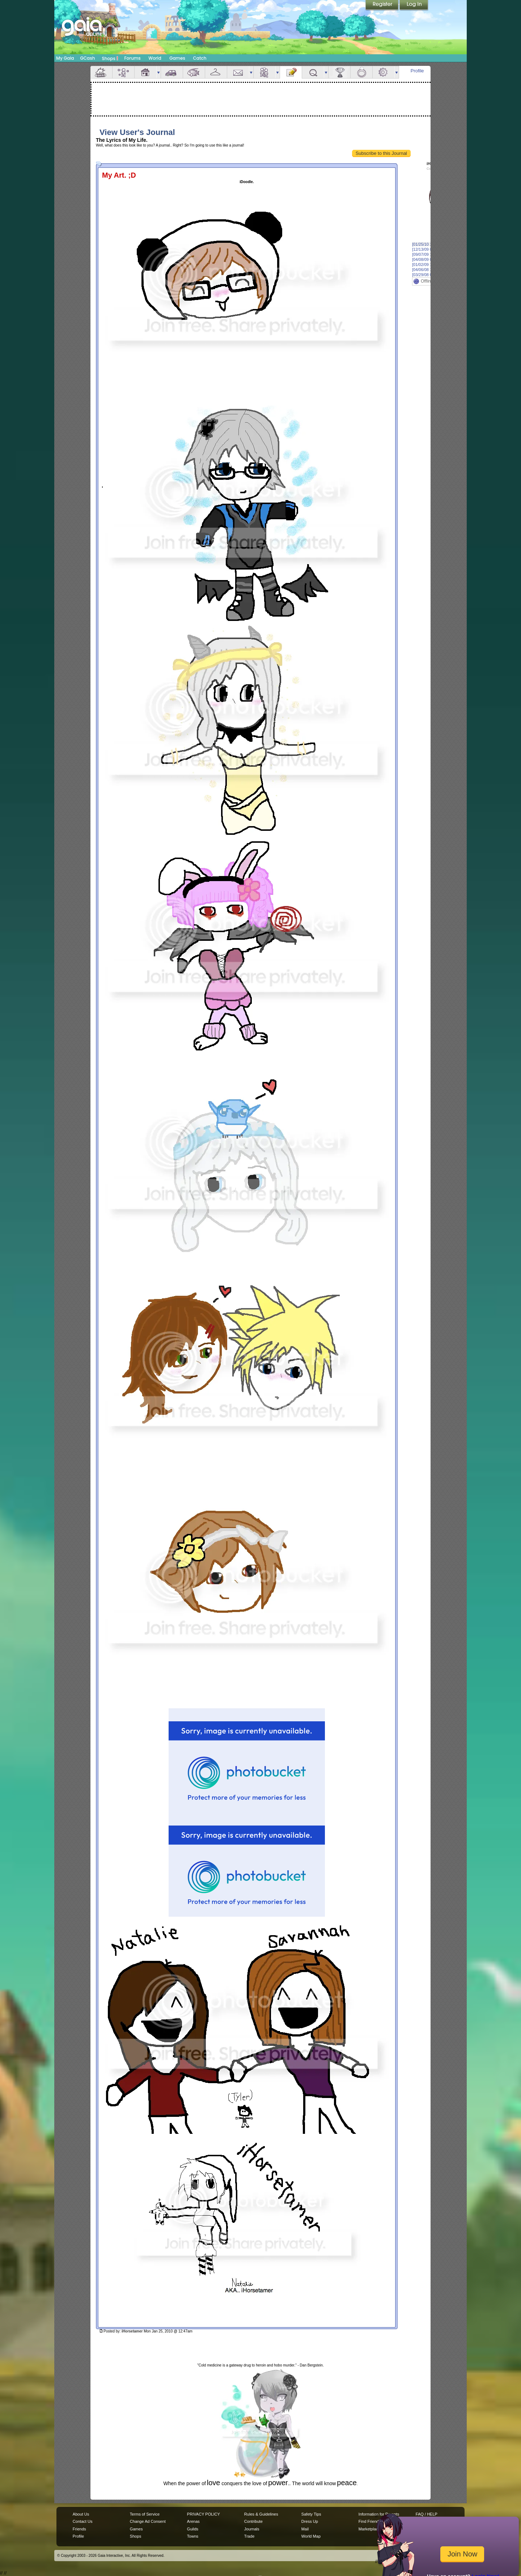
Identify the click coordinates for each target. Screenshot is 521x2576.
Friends (264, 72)
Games (177, 58)
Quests (313, 72)
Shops (110, 58)
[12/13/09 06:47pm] (429, 249)
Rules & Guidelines (261, 2514)
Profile (417, 70)
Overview (101, 72)
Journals (251, 2529)
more (158, 72)
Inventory (216, 72)
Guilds (192, 2529)
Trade (249, 2536)
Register (382, 5)
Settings (383, 72)
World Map (311, 2536)
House (145, 72)
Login (413, 5)
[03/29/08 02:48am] (429, 274)
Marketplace (369, 2529)
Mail (238, 72)
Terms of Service (145, 2514)
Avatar (123, 72)
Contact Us (83, 2521)
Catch (200, 58)
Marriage (361, 72)
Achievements (339, 72)
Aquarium (194, 72)
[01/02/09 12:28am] (429, 264)
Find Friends (370, 2521)
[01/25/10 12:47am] (429, 244)
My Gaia (65, 58)
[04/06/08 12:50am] (429, 269)
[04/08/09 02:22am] (429, 259)
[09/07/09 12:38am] (429, 254)
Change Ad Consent (148, 2521)
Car (172, 72)
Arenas (193, 2521)
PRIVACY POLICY (203, 2514)
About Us (81, 2514)
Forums (132, 58)
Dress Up (309, 2521)
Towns (192, 2536)
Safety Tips (311, 2514)
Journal (291, 72)
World (154, 58)
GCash (87, 58)
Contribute (253, 2521)
